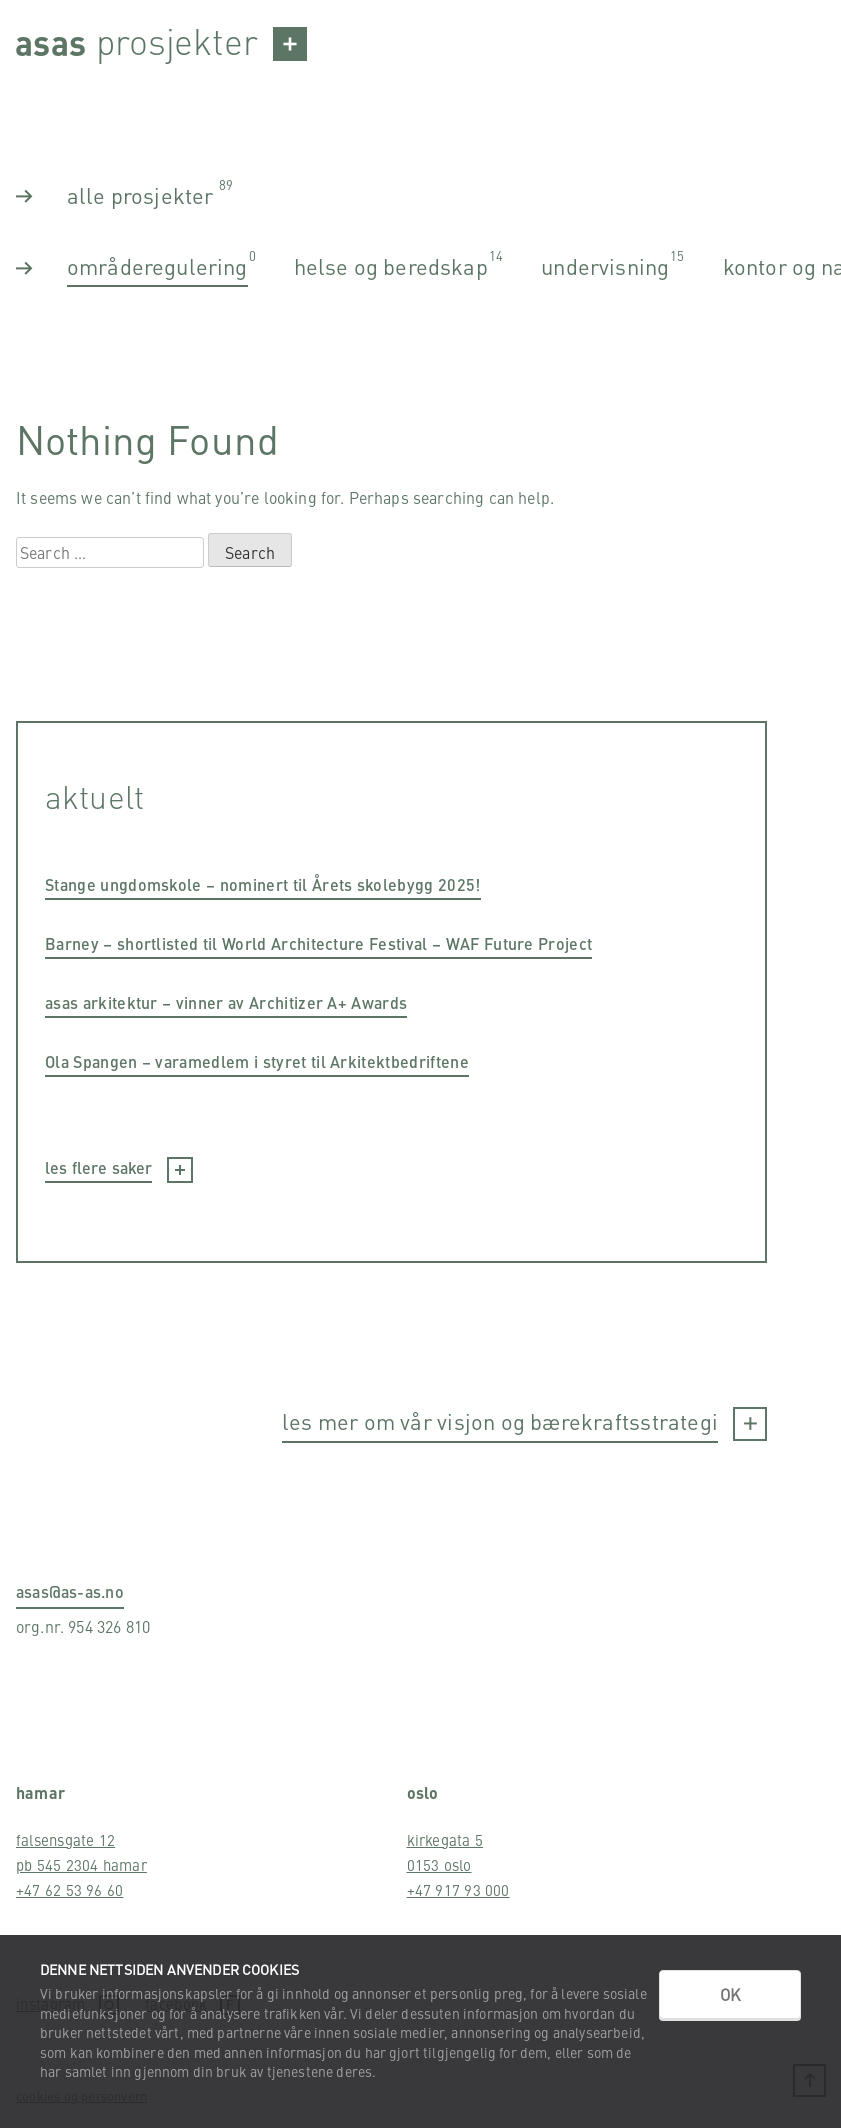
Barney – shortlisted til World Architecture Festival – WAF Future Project (318, 943)
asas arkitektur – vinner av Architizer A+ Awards (226, 1002)
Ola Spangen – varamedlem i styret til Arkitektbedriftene (257, 1061)
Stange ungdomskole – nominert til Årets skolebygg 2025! (263, 884)
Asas (50, 41)
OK (730, 1994)
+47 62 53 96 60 (69, 1889)
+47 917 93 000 (458, 1889)
